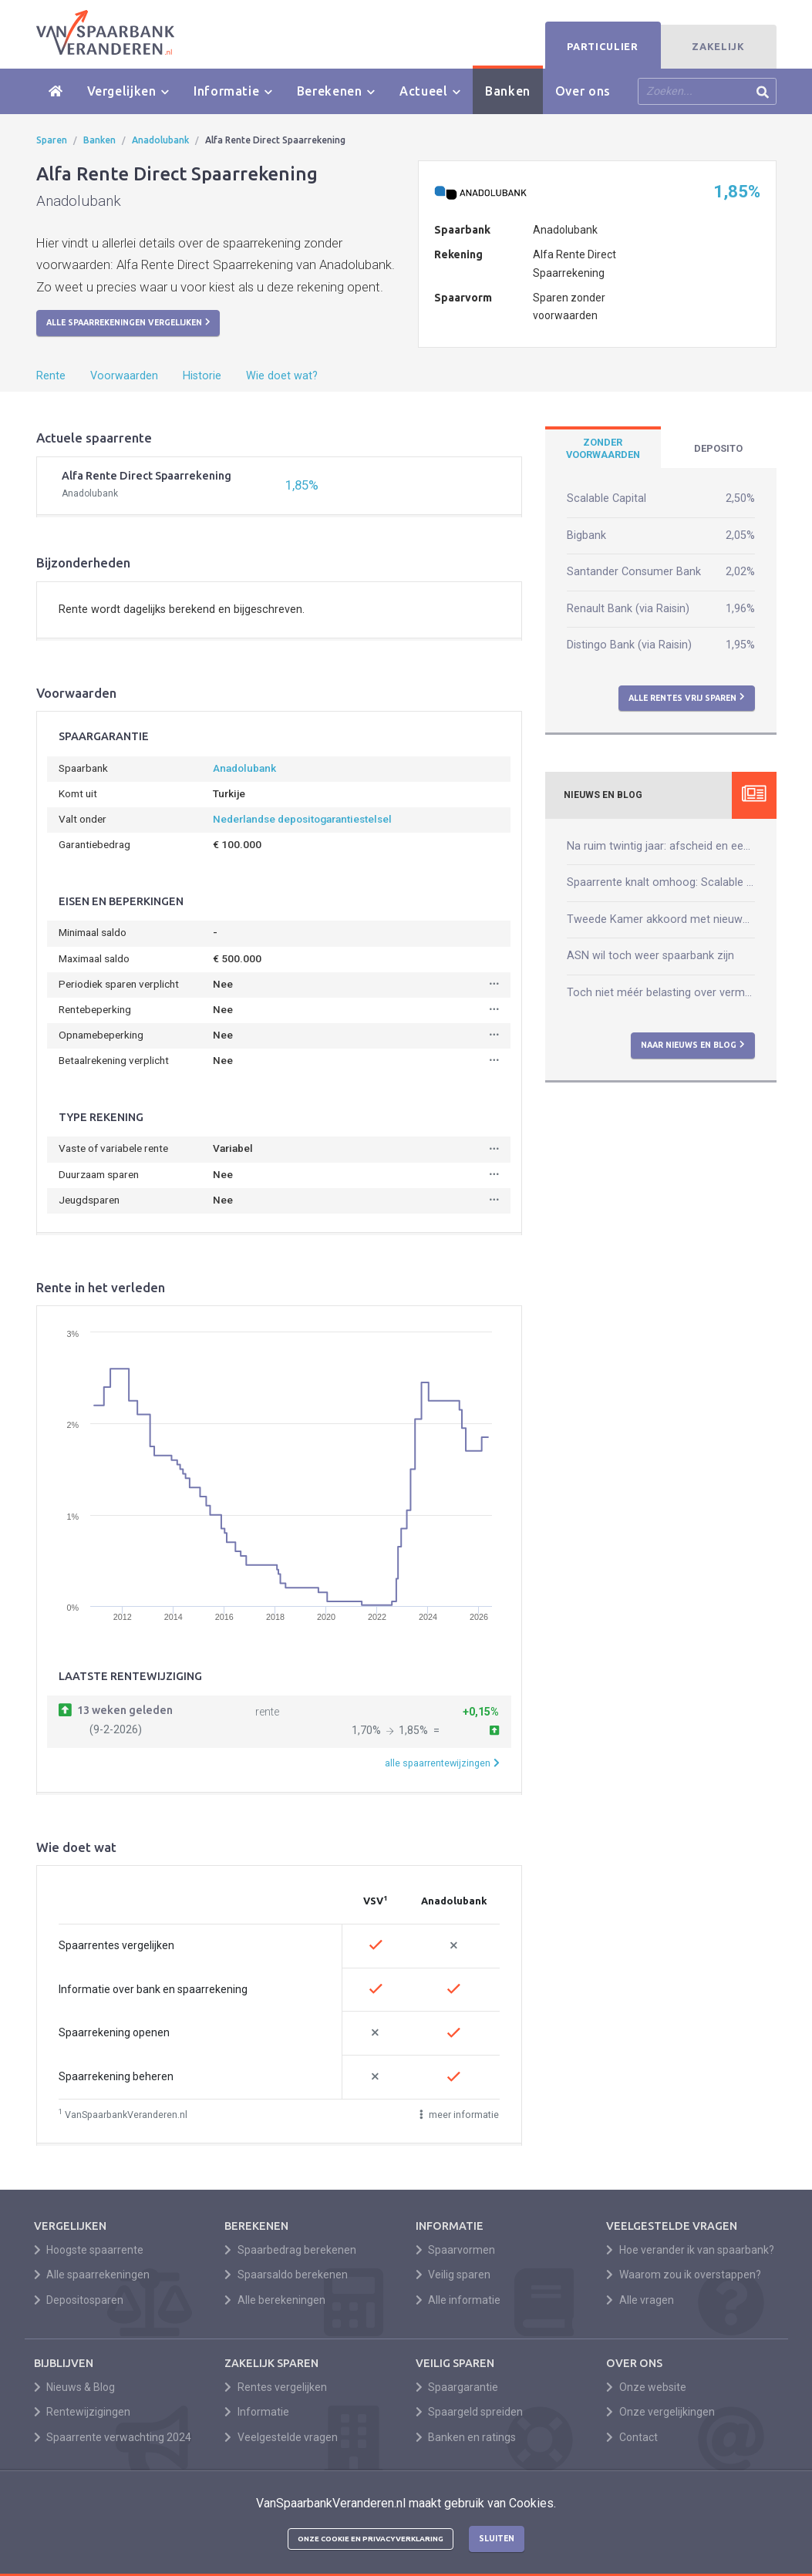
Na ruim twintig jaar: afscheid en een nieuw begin (661, 846)
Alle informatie (458, 2300)
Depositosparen (79, 2300)
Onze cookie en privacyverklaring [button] (370, 2538)
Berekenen (336, 91)
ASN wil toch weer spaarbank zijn (650, 955)
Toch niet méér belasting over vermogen (661, 992)
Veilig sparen (453, 2274)
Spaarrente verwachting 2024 (113, 2437)
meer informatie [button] (459, 2114)
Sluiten (496, 2538)
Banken (508, 91)
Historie (202, 375)
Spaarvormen (456, 2250)
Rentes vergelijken (275, 2387)
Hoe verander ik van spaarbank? (690, 2250)
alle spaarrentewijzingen (442, 1763)
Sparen (51, 140)
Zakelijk (718, 46)
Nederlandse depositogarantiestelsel (302, 819)
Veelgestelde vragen (281, 2437)
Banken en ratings (466, 2437)
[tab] (603, 448)
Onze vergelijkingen (660, 2412)
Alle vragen (640, 2300)
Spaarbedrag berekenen (290, 2250)
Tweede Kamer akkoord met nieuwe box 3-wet (661, 919)
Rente (51, 375)
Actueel (429, 91)
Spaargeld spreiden (470, 2412)
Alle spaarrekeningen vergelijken (128, 322)
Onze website (646, 2387)
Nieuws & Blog (75, 2387)
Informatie (233, 91)
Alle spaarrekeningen (92, 2274)
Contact (632, 2437)
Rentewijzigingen (82, 2412)
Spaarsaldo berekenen (286, 2274)
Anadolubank (160, 140)
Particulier (602, 46)
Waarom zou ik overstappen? (683, 2274)
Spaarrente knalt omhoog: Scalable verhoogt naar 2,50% (661, 882)
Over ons (583, 91)
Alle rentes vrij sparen (686, 697)
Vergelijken (128, 91)
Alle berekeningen (274, 2300)
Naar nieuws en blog (693, 1044)
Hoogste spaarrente (89, 2250)
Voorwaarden (124, 375)
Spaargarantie (457, 2387)
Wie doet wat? (282, 375)
